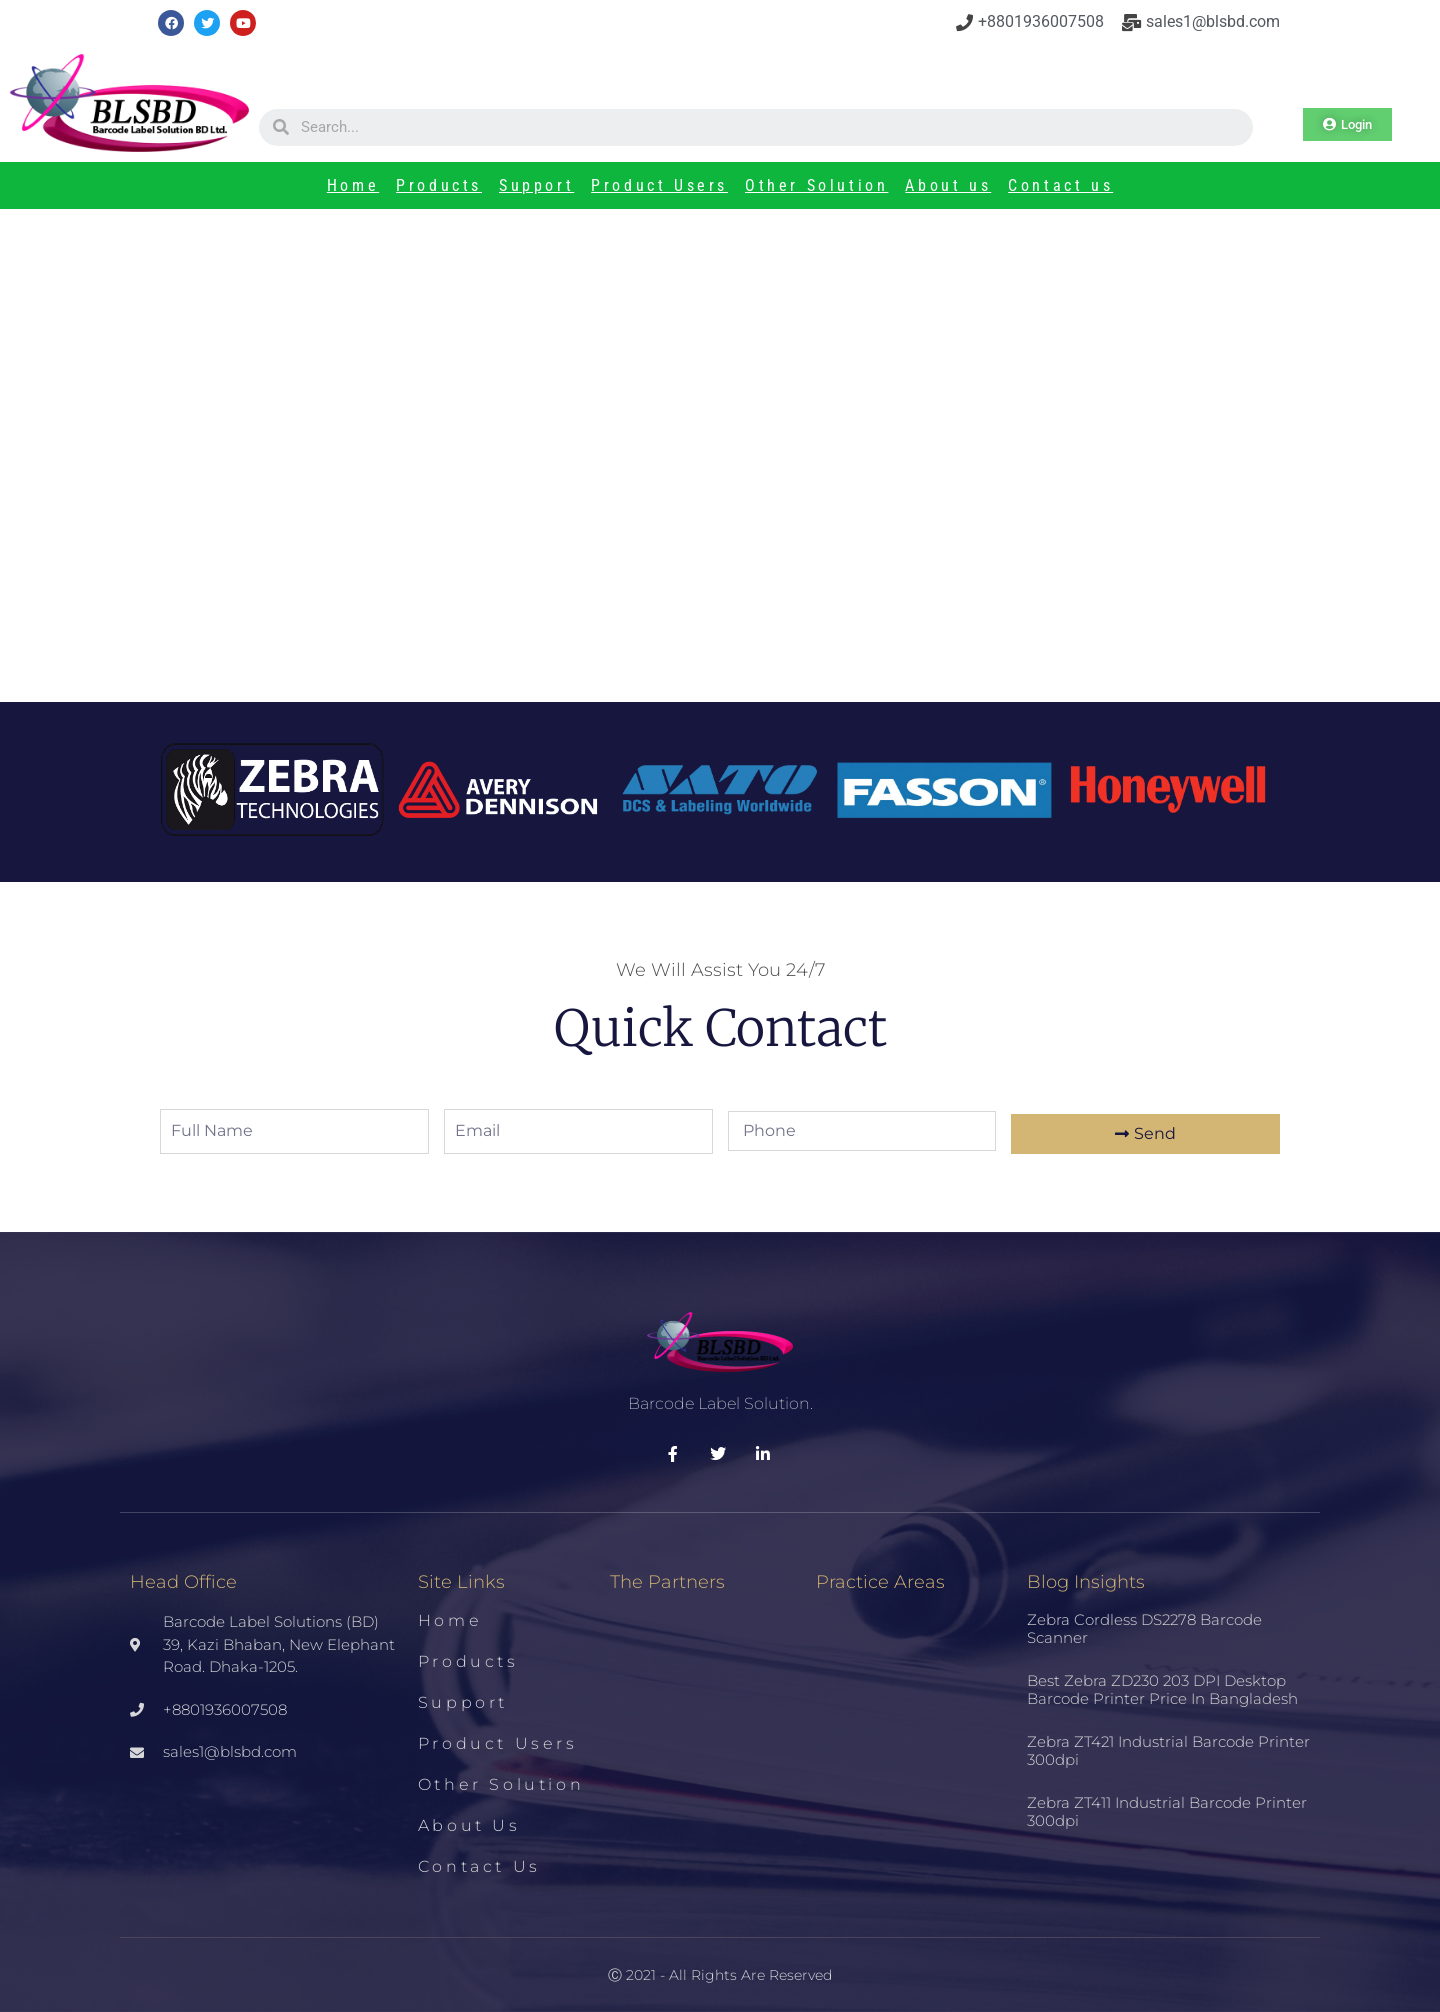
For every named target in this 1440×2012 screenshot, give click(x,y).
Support (536, 185)
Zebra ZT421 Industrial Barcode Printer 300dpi (1168, 1750)
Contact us (1060, 185)
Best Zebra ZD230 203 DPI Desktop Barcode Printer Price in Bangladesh (1162, 1689)
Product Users (659, 185)
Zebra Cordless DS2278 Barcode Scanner (1144, 1628)
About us (948, 185)
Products (439, 185)
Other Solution (816, 185)
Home (353, 185)
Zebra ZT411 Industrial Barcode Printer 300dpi (1167, 1811)
